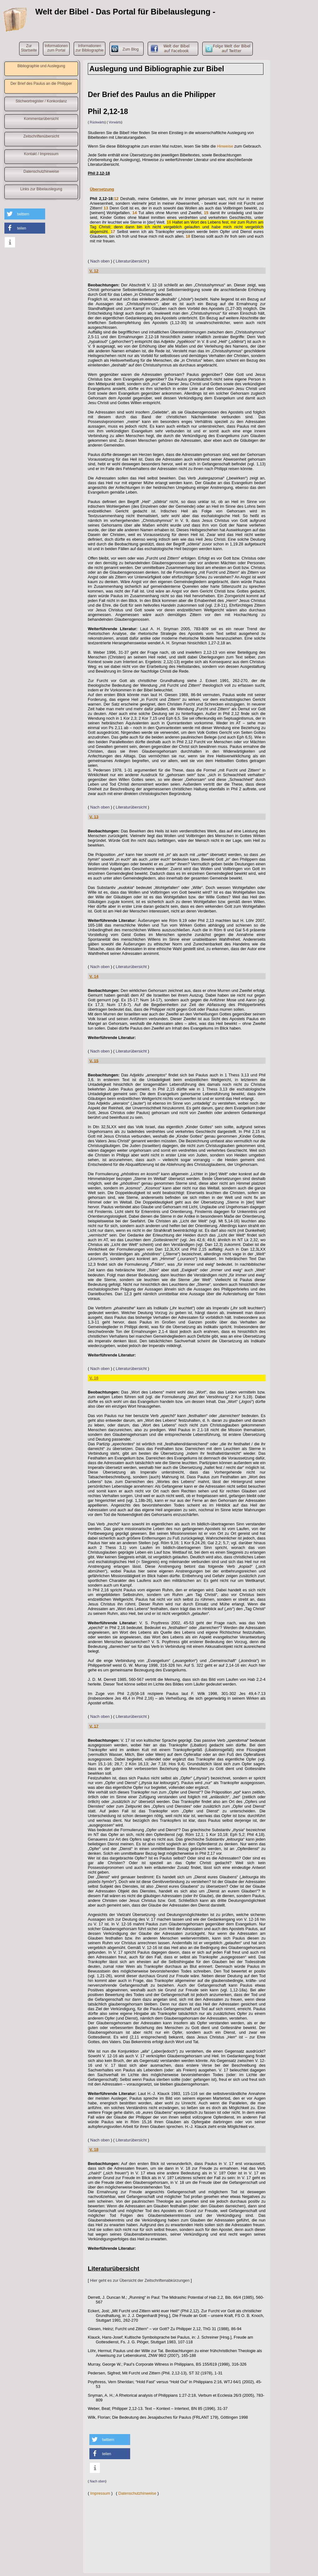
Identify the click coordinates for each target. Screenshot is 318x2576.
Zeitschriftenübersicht (41, 136)
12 (116, 198)
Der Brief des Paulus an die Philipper (41, 83)
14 (134, 212)
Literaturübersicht (131, 261)
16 (169, 222)
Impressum (100, 2493)
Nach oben (100, 261)
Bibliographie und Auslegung (41, 66)
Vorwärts (115, 122)
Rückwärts (97, 122)
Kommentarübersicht (41, 118)
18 (188, 236)
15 (206, 212)
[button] (24, 213)
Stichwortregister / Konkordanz (41, 101)
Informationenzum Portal (56, 48)
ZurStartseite (29, 48)
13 (106, 208)
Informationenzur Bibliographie (89, 48)
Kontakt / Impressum (41, 154)
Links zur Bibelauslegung (41, 189)
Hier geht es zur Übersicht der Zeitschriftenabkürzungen (139, 2280)
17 (113, 231)
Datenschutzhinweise (41, 171)
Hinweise (225, 146)
